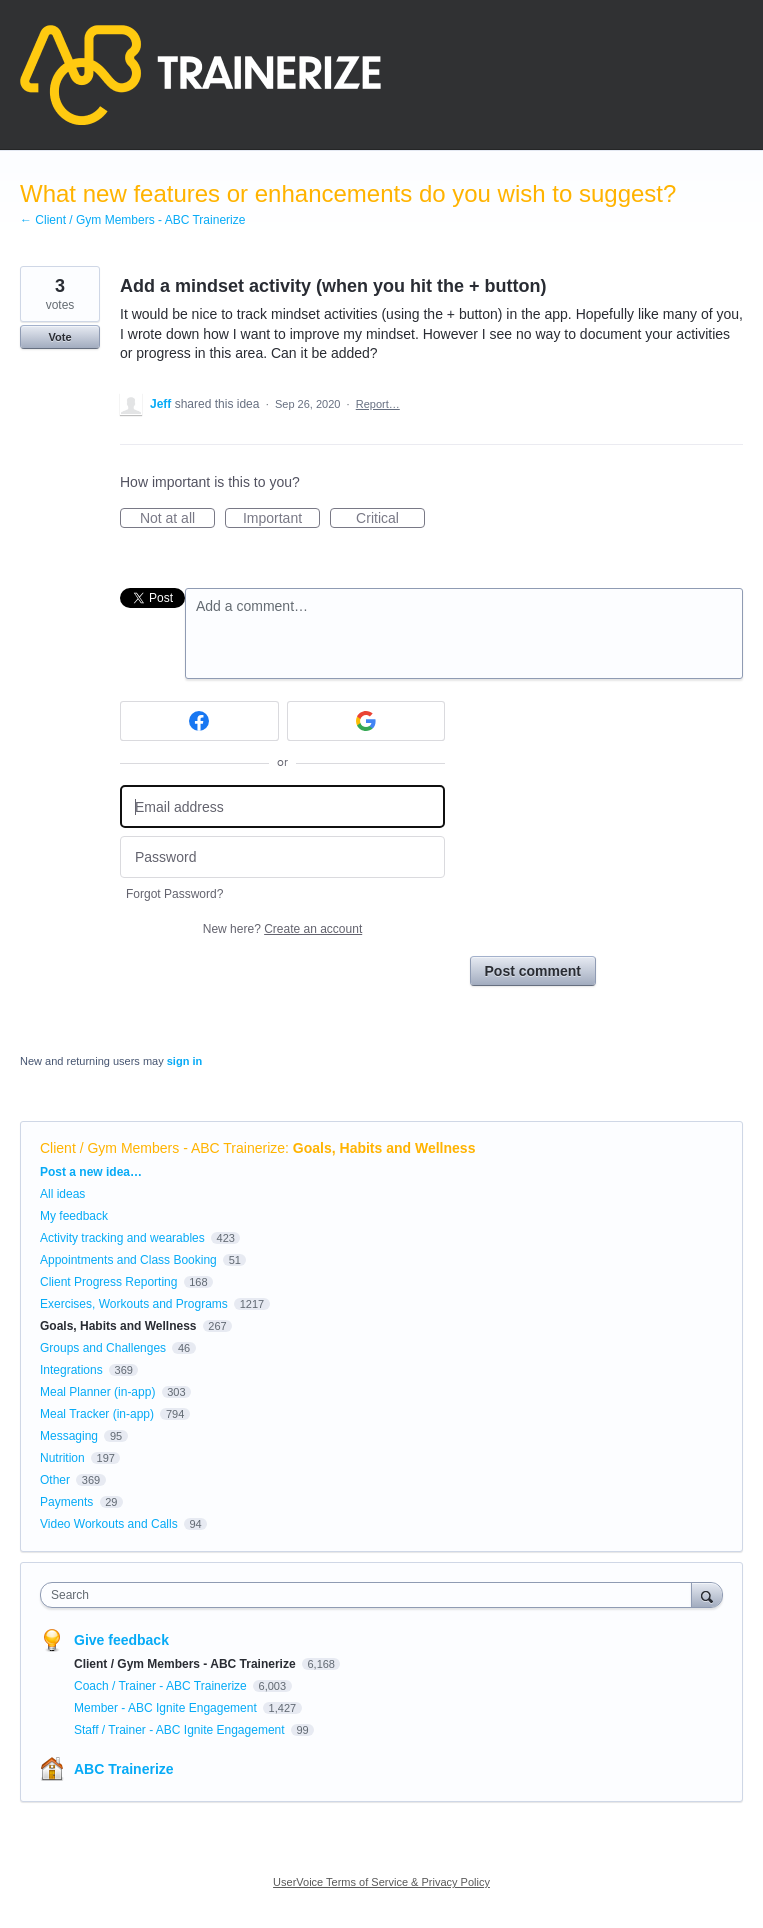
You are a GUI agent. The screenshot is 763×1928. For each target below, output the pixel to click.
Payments (66, 1502)
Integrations (71, 1370)
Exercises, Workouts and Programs (135, 1304)
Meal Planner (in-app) (97, 1392)
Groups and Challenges (103, 1348)
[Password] (282, 857)
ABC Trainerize (124, 1769)
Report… (378, 404)
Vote (59, 337)
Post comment (533, 971)
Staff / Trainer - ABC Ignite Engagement (181, 1730)
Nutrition (62, 1458)
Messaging (69, 1436)
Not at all (177, 519)
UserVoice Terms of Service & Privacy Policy (381, 1882)
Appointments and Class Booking (128, 1260)
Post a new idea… (91, 1172)
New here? (282, 929)
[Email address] (282, 806)
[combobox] (370, 1595)
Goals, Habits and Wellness (384, 1148)
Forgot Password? (174, 894)
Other (55, 1480)
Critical (390, 519)
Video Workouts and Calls (109, 1524)
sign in (184, 1061)
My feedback (74, 1216)
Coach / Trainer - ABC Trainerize (162, 1686)
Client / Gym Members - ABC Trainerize (162, 1148)
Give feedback (121, 1640)
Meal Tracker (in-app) (97, 1414)
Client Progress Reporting (108, 1282)
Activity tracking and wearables (122, 1238)
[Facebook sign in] (199, 721)
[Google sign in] (366, 721)
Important (281, 519)
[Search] (707, 1594)
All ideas (62, 1194)
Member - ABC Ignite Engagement (167, 1708)
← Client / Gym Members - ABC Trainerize (132, 220)
